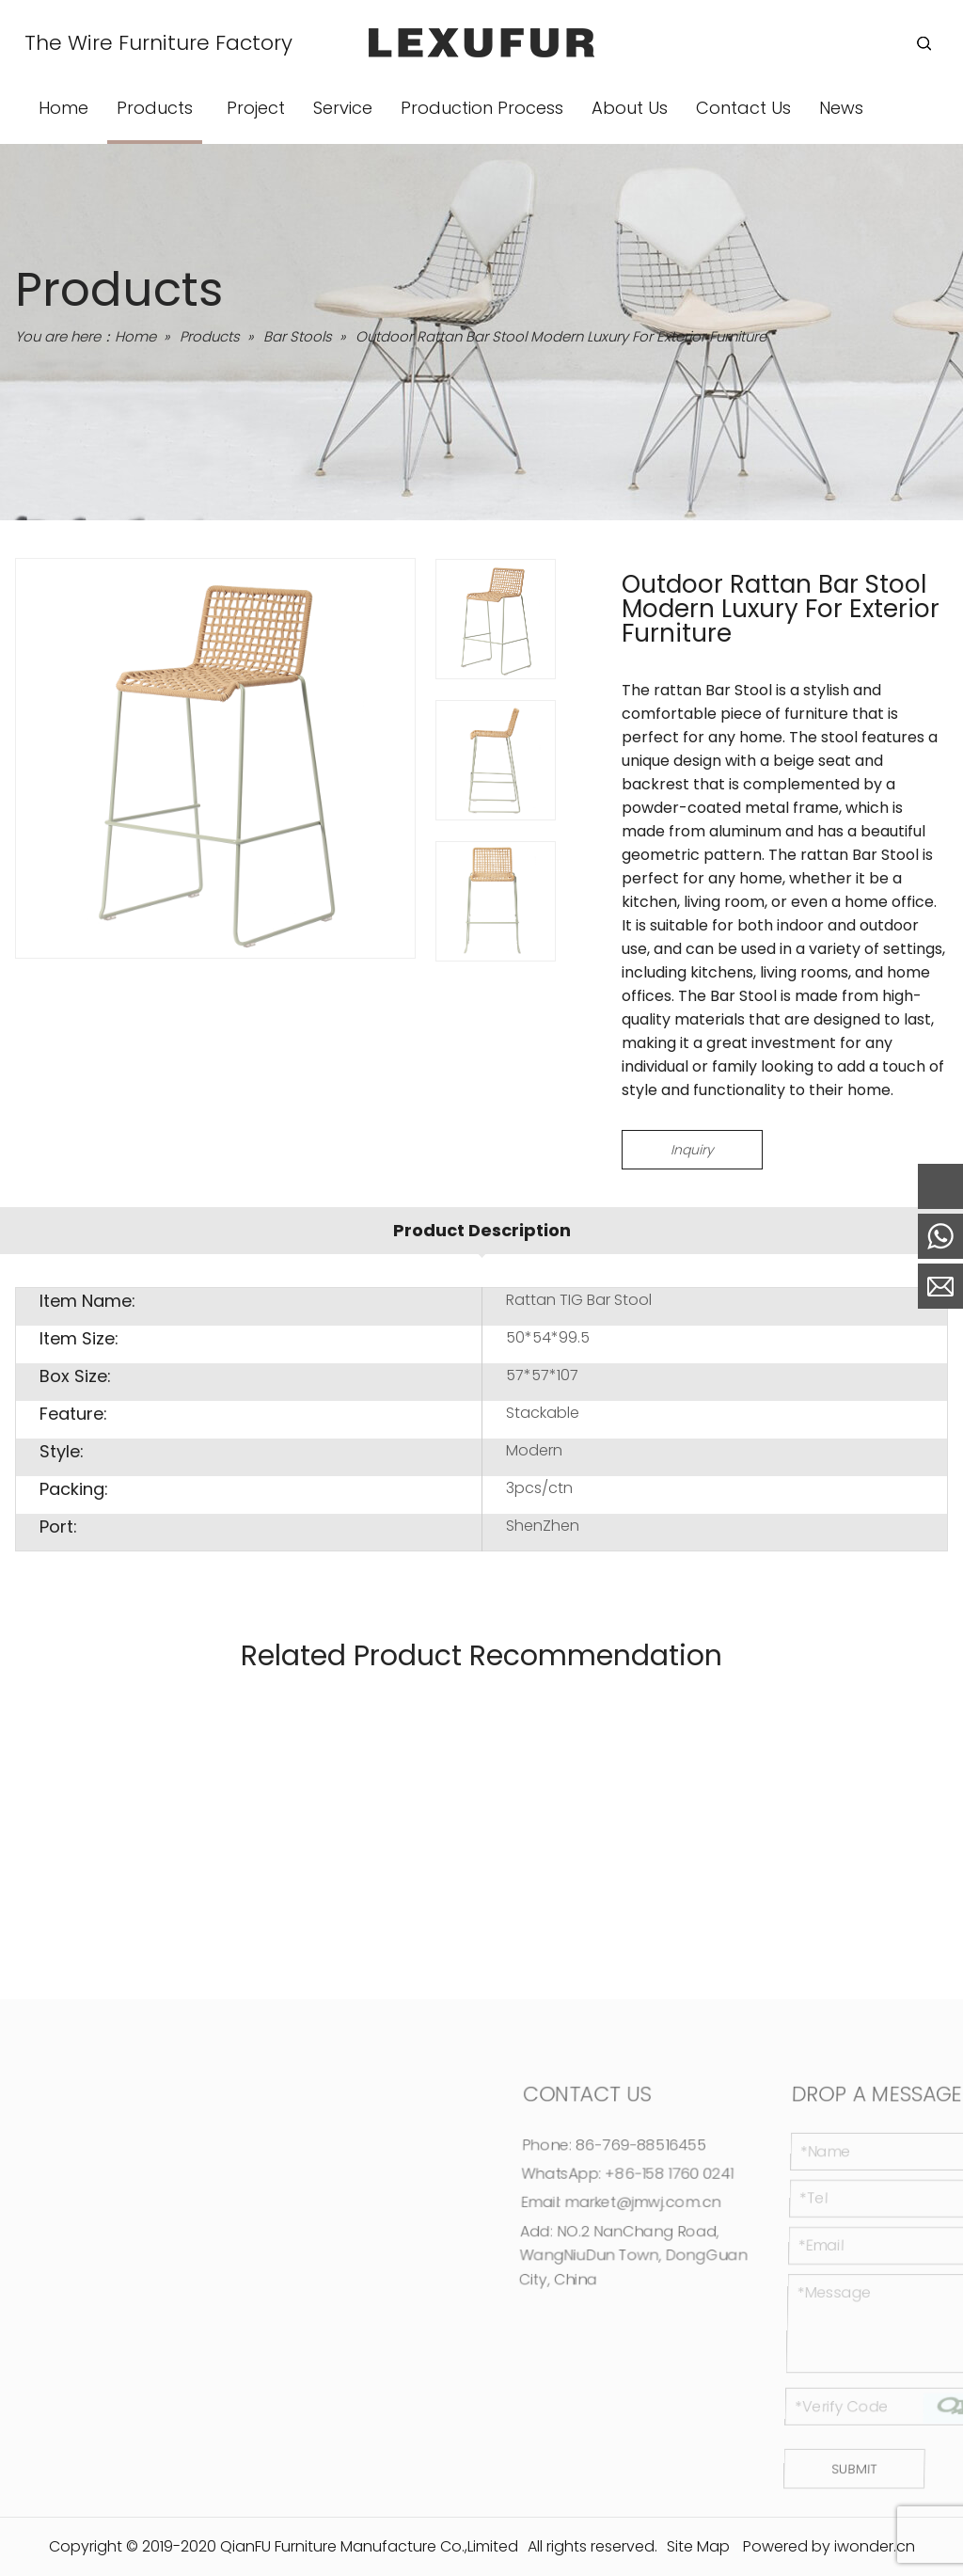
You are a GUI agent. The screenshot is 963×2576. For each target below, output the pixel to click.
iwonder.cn (874, 2546)
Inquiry (692, 1149)
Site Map (698, 2546)
